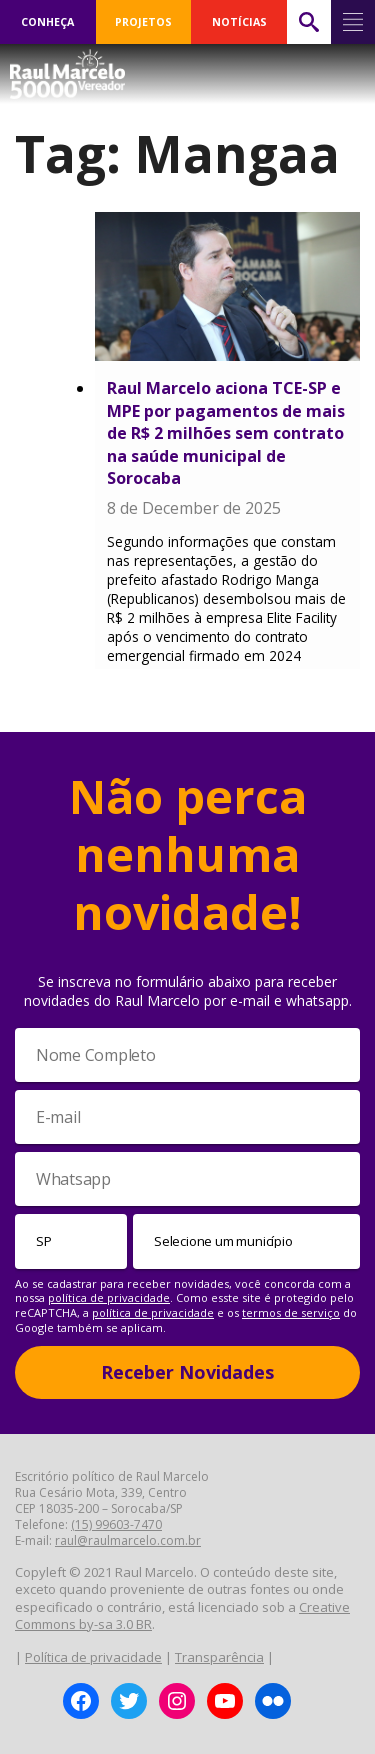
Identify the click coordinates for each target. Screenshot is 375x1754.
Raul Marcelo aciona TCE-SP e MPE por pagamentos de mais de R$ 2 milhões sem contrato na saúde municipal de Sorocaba (226, 433)
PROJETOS (143, 22)
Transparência (219, 1657)
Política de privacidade (93, 1657)
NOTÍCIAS (239, 22)
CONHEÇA (47, 22)
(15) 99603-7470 (116, 1524)
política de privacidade (109, 1297)
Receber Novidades (187, 1372)
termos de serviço (291, 1312)
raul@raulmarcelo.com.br (128, 1540)
